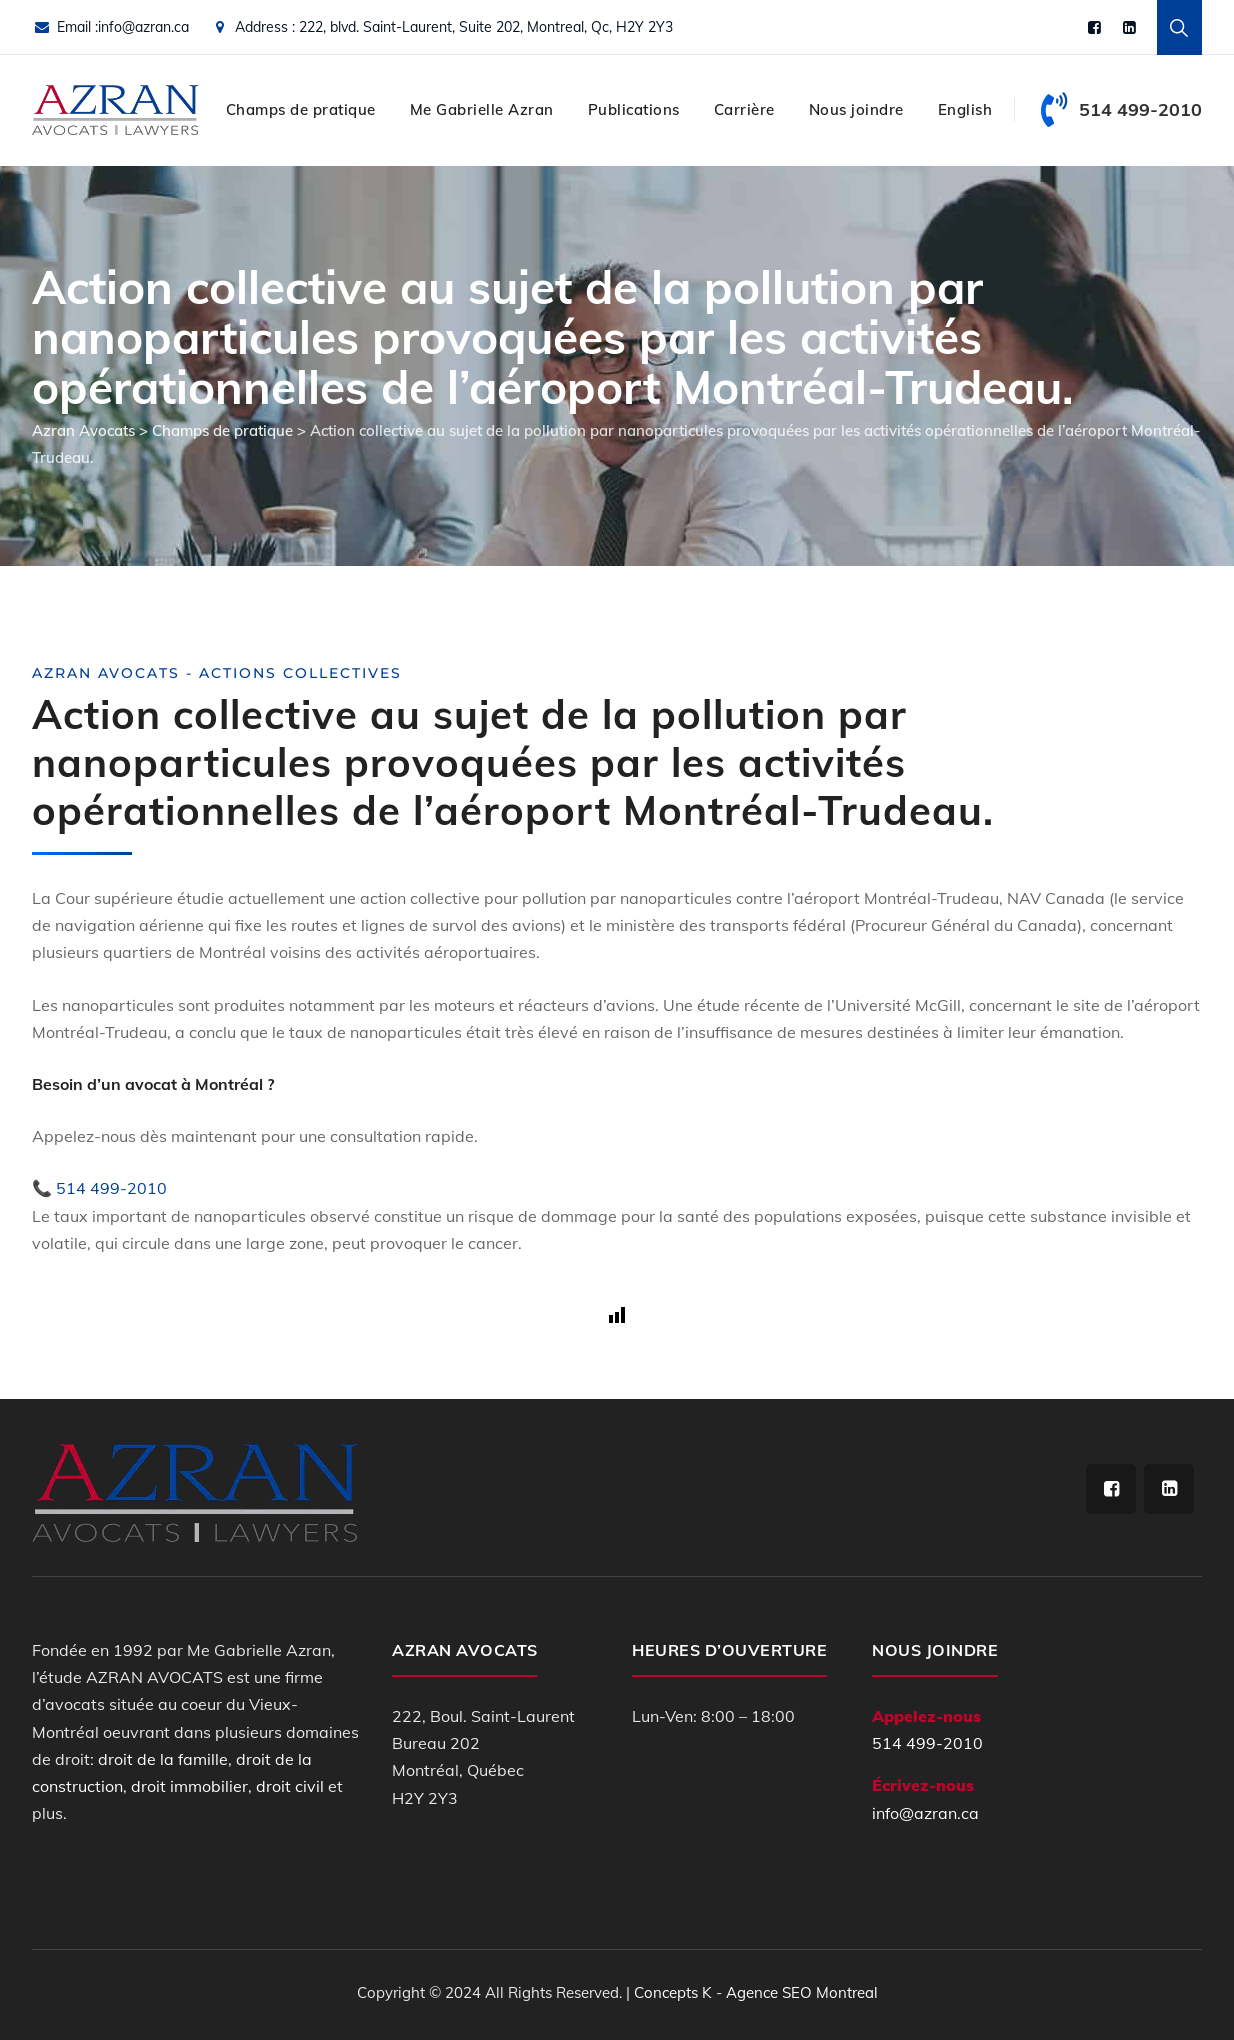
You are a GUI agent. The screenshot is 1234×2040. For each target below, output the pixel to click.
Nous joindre (856, 109)
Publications (634, 109)
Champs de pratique (301, 109)
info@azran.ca (143, 27)
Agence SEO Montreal (802, 1992)
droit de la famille (163, 1759)
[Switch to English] (965, 110)
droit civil (290, 1786)
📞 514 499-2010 (99, 1188)
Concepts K (673, 1992)
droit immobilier (189, 1786)
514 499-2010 (927, 1743)
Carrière (744, 109)
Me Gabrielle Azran (482, 109)
